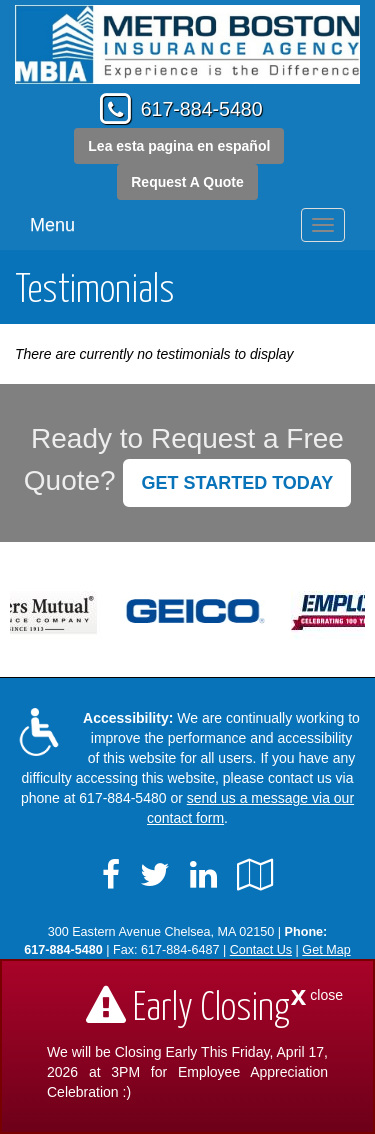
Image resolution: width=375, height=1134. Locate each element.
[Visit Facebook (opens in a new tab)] (111, 875)
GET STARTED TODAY (237, 483)
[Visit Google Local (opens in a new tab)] (255, 875)
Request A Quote (187, 182)
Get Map (326, 950)
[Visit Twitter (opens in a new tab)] (155, 875)
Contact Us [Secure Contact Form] (261, 950)
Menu (52, 225)
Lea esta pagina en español (179, 146)
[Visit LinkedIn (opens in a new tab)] (203, 875)
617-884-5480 (202, 109)
